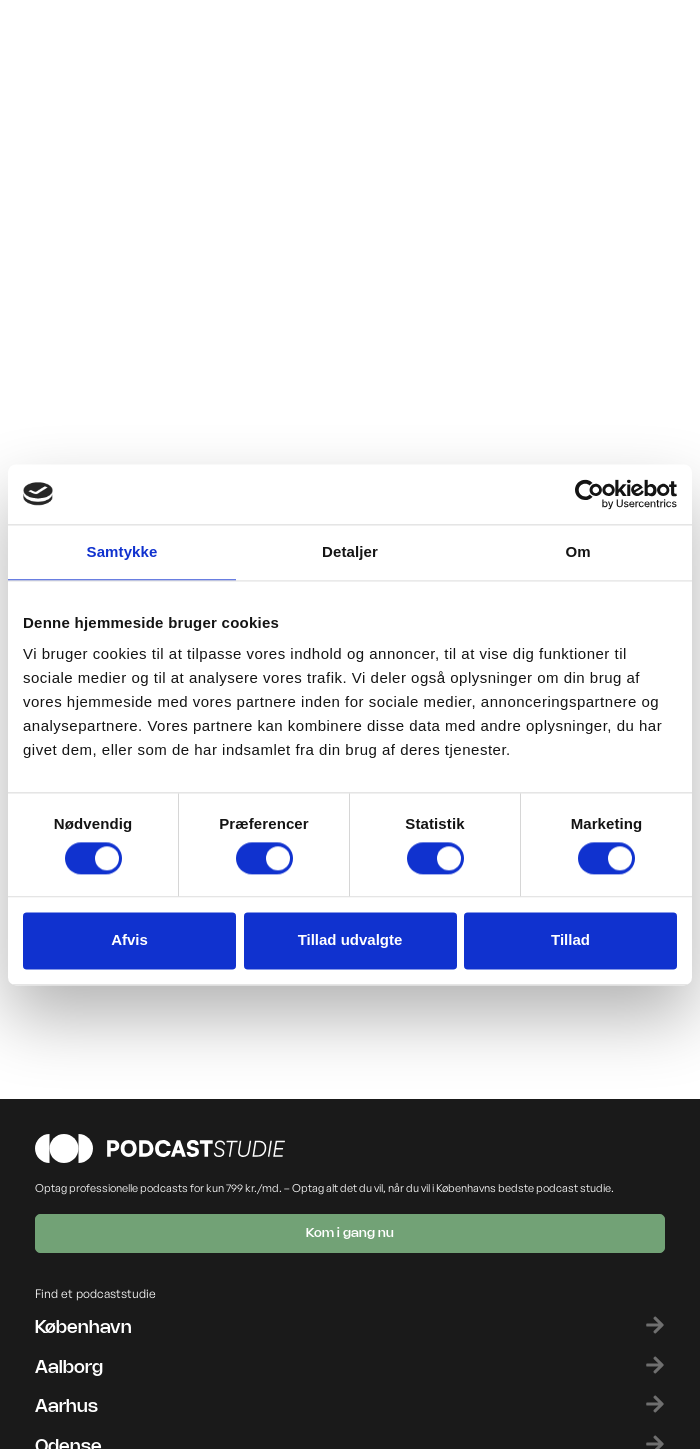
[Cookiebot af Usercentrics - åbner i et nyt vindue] (589, 494)
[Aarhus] (655, 1404)
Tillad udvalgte (350, 940)
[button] (494, 42)
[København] (655, 1325)
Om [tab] (577, 551)
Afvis (129, 940)
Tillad (570, 940)
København (83, 1328)
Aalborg (69, 1368)
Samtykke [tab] (122, 551)
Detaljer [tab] (350, 551)
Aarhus (66, 1407)
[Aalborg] (655, 1365)
